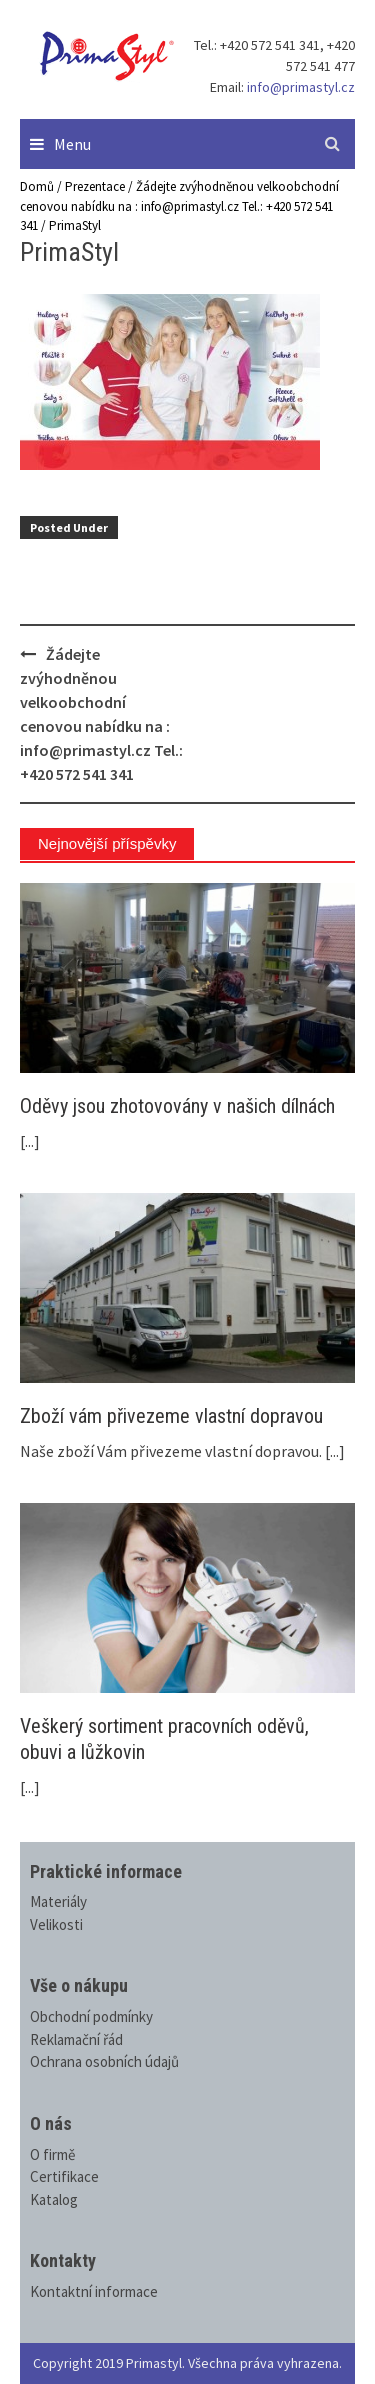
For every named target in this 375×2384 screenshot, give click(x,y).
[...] (30, 1141)
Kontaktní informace (94, 2291)
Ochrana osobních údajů (104, 2061)
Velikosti (56, 1924)
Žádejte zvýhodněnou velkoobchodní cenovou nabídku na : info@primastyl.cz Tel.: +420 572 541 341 (179, 206)
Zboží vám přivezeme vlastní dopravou (171, 1416)
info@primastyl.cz (301, 87)
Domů (37, 186)
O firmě (52, 2154)
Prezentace (95, 186)
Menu (72, 144)
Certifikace (64, 2176)
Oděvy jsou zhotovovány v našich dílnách (177, 1106)
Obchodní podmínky (91, 2016)
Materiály (58, 1901)
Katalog (54, 2199)
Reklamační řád (76, 2039)
